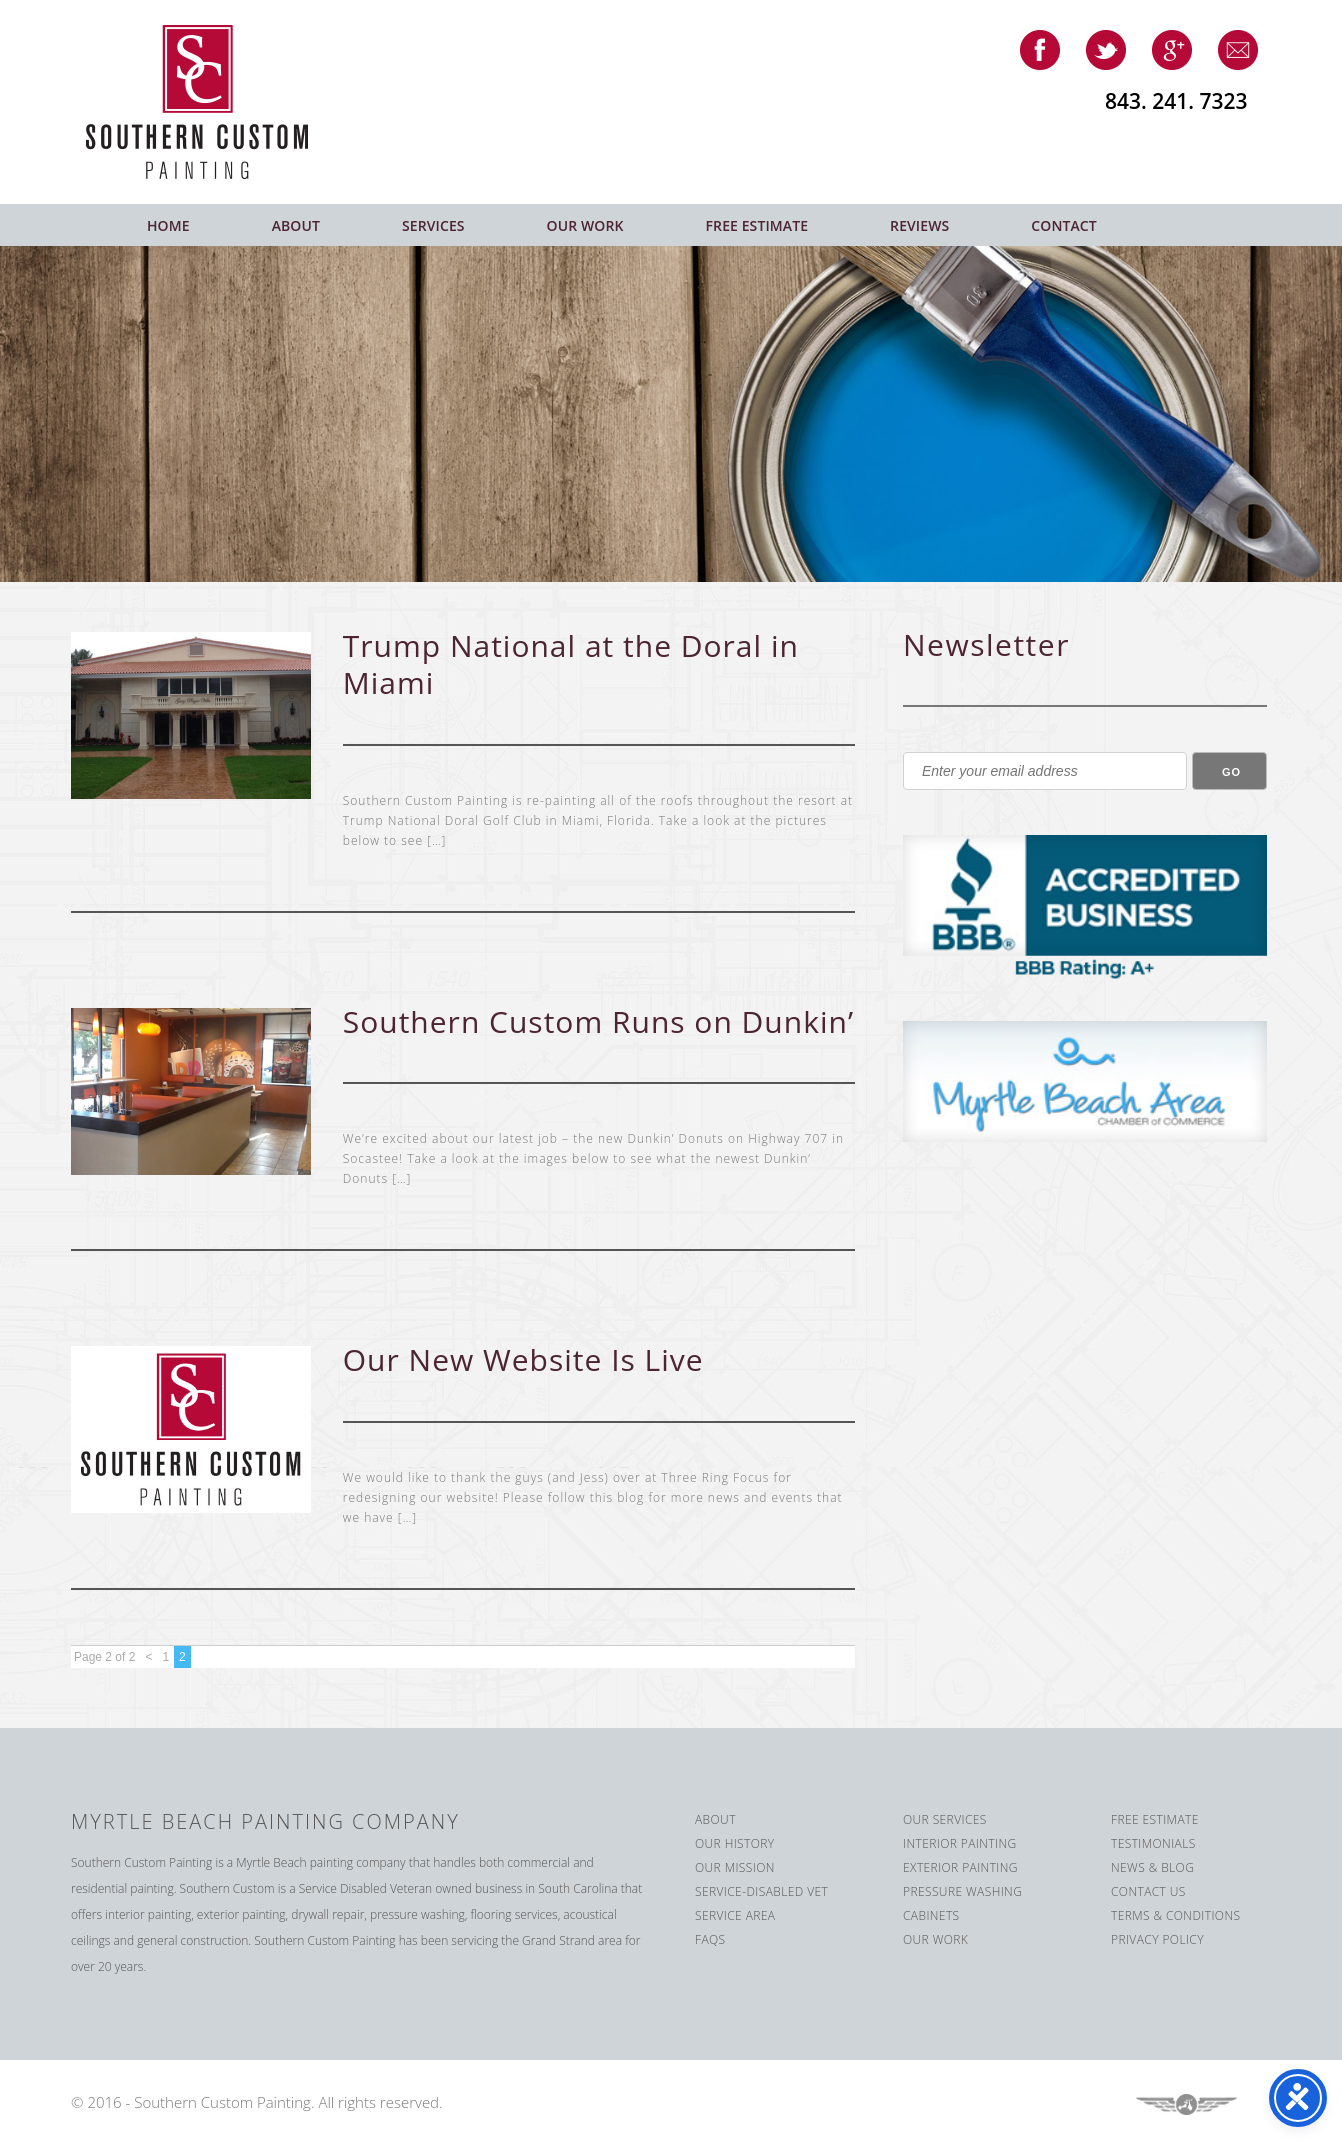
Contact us (1148, 1891)
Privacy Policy (1157, 1939)
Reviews (919, 225)
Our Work (585, 225)
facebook (1040, 50)
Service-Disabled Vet (761, 1891)
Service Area (735, 1915)
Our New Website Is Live (523, 1359)
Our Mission (735, 1867)
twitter (1106, 50)
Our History (735, 1843)
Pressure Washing (962, 1891)
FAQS (710, 1939)
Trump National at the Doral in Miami (571, 664)
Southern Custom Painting (212, 102)
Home (168, 225)
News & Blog (1152, 1867)
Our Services (945, 1819)
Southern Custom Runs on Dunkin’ (598, 1021)
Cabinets (931, 1915)
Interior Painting (960, 1843)
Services (433, 225)
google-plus (1172, 50)
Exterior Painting (960, 1867)
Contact (1064, 225)
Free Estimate (757, 225)
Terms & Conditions (1175, 1915)
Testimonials (1153, 1843)
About (296, 225)
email (1238, 50)
